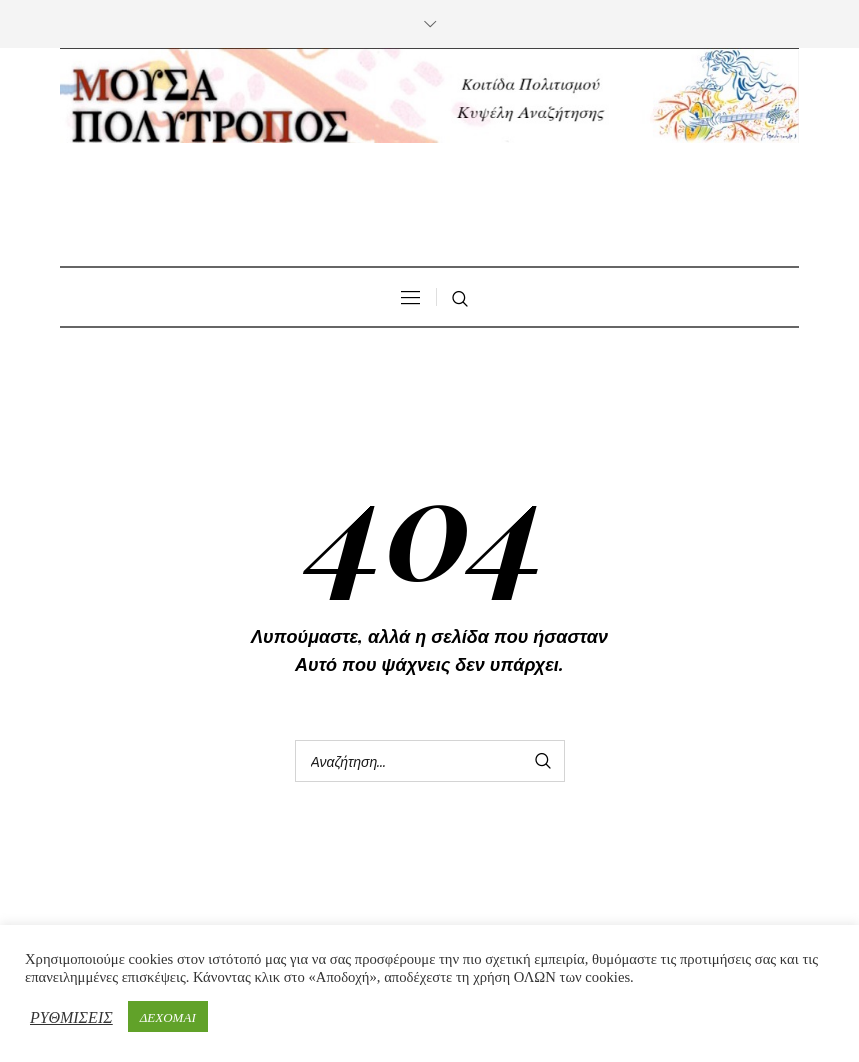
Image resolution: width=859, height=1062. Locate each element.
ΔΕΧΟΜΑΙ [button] (168, 1016)
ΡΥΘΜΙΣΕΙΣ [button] (71, 1016)
